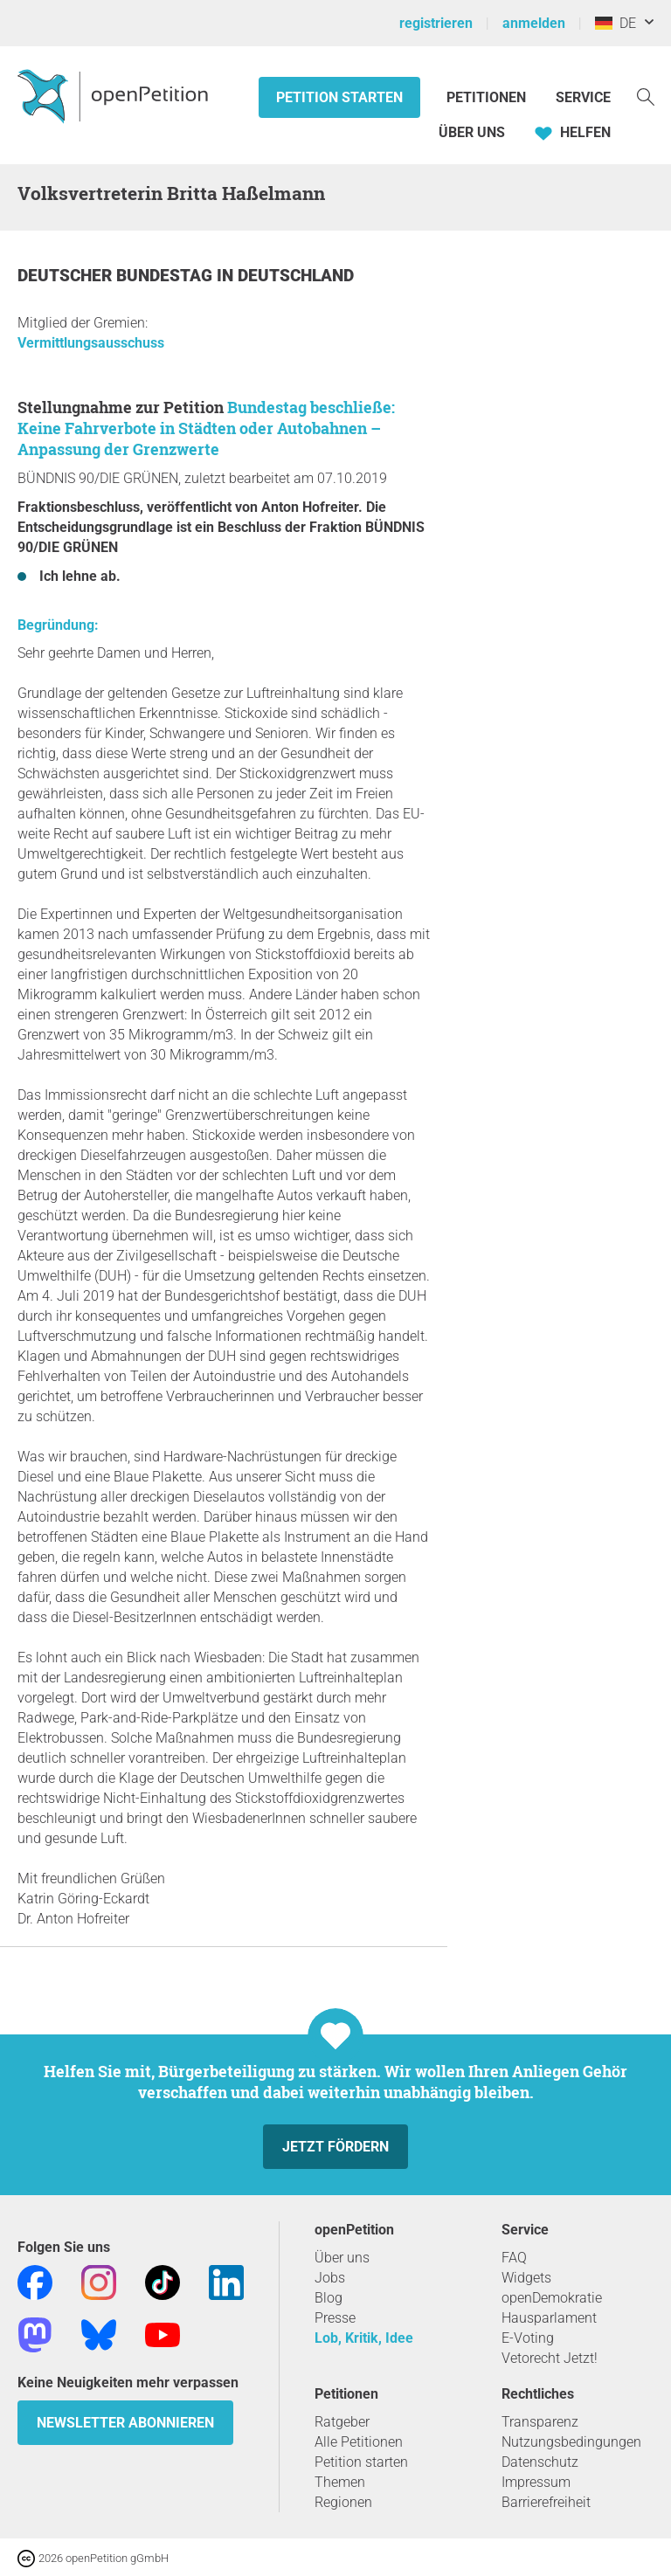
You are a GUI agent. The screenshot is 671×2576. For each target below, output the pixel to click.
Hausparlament (549, 2318)
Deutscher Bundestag (117, 276)
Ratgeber (342, 2422)
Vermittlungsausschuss (90, 343)
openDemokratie (552, 2297)
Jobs (330, 2277)
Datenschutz (540, 2462)
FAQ (514, 2257)
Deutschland (296, 276)
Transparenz (540, 2422)
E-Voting (528, 2338)
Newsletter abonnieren (125, 2422)
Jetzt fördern (335, 2146)
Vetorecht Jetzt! (550, 2358)
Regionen (343, 2502)
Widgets (526, 2277)
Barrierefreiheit (546, 2502)
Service (583, 97)
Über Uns (472, 132)
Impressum (536, 2482)
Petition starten (339, 97)
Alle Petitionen (359, 2442)
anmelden (533, 23)
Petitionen (487, 97)
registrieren (436, 23)
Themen (340, 2482)
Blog (328, 2297)
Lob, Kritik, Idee (364, 2338)
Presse (335, 2318)
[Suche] (645, 96)
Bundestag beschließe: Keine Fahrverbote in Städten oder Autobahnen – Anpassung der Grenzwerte (206, 428)
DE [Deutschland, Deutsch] (615, 23)
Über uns (342, 2257)
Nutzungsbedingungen (571, 2442)
